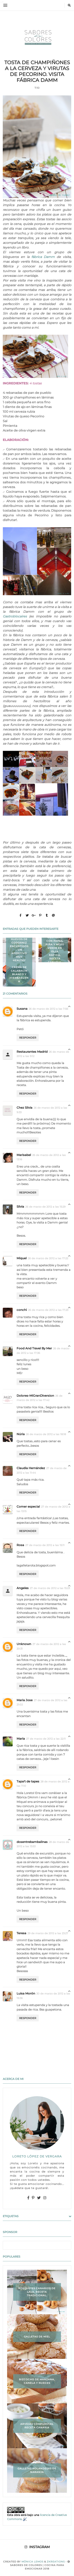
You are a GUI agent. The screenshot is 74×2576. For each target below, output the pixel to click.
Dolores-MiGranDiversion (35, 1395)
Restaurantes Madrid (32, 1051)
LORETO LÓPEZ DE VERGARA (37, 2156)
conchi (22, 1310)
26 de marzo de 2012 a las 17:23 (48, 1309)
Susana (22, 1008)
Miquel (22, 1258)
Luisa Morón (26, 1993)
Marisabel (24, 1155)
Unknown (24, 1644)
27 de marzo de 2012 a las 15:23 (50, 1588)
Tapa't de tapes (28, 1781)
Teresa (21, 1933)
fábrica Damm (43, 257)
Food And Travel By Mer (34, 1348)
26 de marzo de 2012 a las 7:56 (48, 1008)
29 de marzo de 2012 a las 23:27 (47, 1933)
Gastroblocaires (15, 616)
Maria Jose (25, 1700)
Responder (27, 1037)
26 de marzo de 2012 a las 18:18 (46, 1434)
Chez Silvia (24, 1107)
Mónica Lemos (32, 2561)
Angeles (23, 1588)
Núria (21, 1434)
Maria (21, 1738)
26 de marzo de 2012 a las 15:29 (45, 1206)
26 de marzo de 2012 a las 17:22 (48, 1258)
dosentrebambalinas (32, 1842)
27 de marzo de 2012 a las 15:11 (45, 1545)
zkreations (56, 2561)
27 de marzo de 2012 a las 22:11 (46, 1738)
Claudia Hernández (31, 1468)
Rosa (20, 1545)
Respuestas (69, 1007)
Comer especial (28, 1506)
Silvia (20, 1206)
